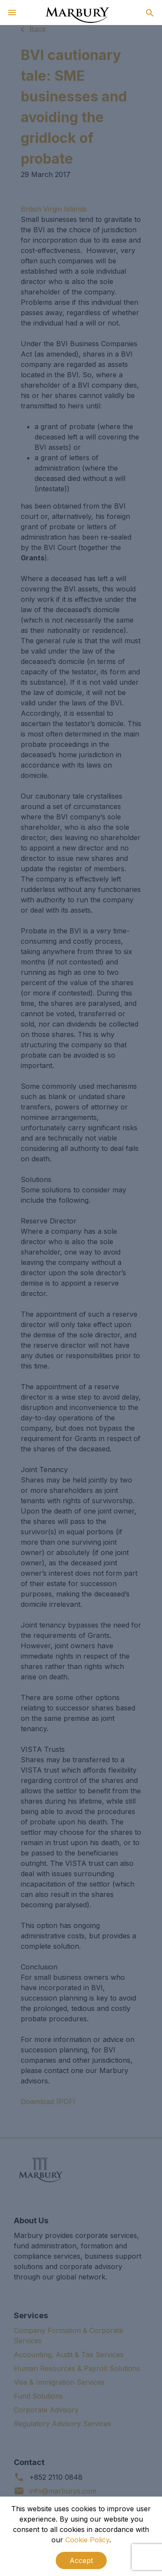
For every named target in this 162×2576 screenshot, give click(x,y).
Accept (81, 2560)
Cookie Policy (87, 2539)
